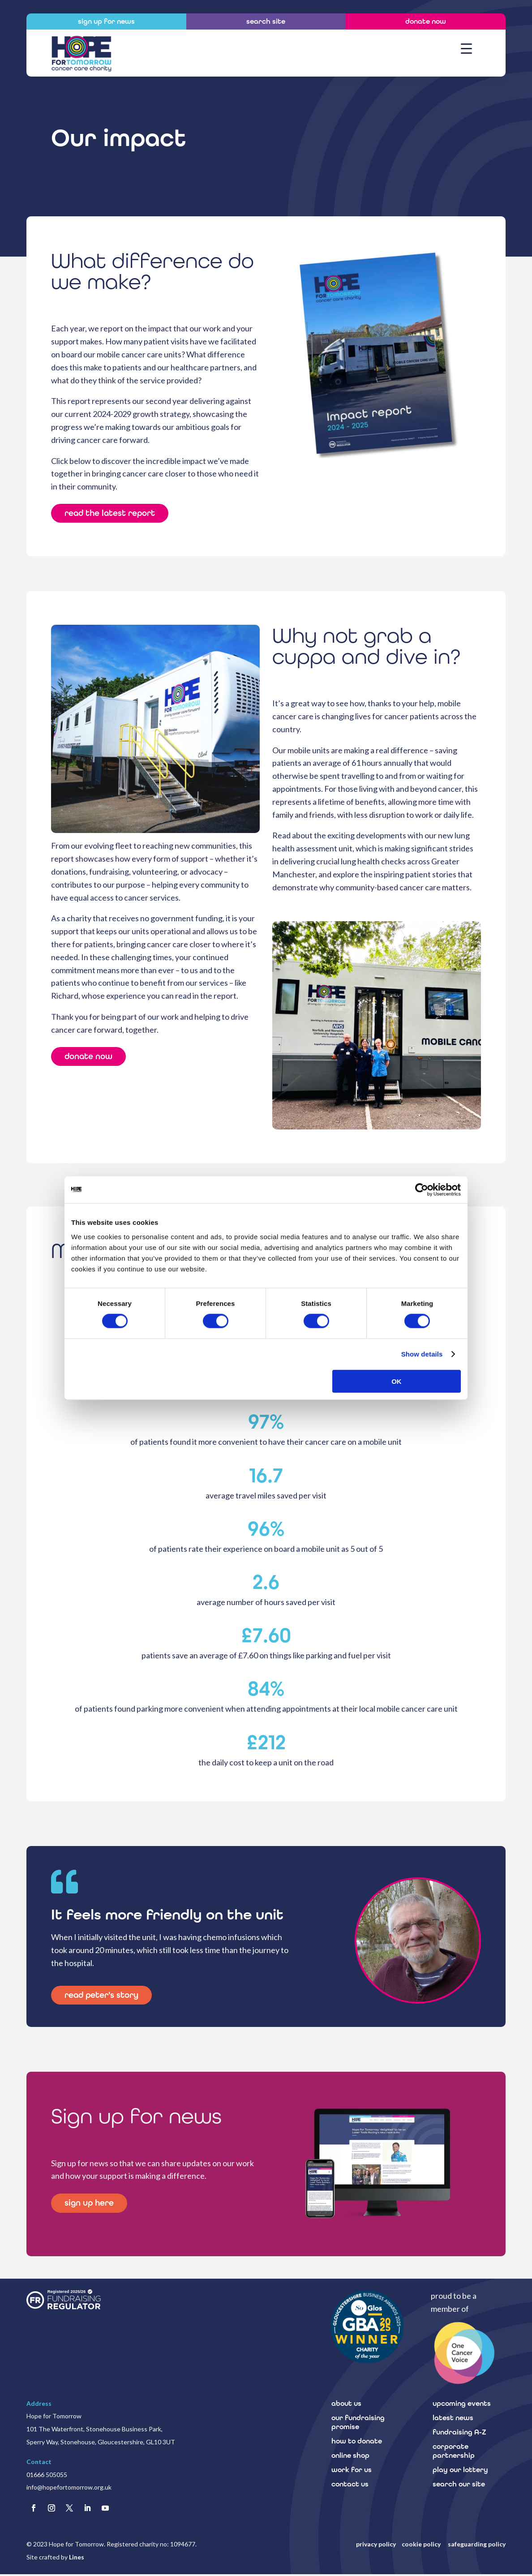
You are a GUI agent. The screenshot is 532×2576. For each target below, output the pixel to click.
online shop (350, 2456)
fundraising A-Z (459, 2433)
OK (396, 1381)
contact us (350, 2485)
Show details (422, 1354)
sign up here (91, 2205)
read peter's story (105, 1996)
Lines (76, 2559)
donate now (90, 1057)
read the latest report (113, 513)
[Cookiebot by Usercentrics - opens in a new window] (421, 1190)
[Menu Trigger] (466, 48)
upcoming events (462, 2404)
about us (346, 2404)
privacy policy (376, 2546)
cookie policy (422, 2546)
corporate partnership (454, 2452)
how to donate (356, 2442)
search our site (459, 2485)
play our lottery (460, 2471)
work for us (351, 2471)
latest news (453, 2419)
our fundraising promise (358, 2423)
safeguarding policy (477, 2546)
